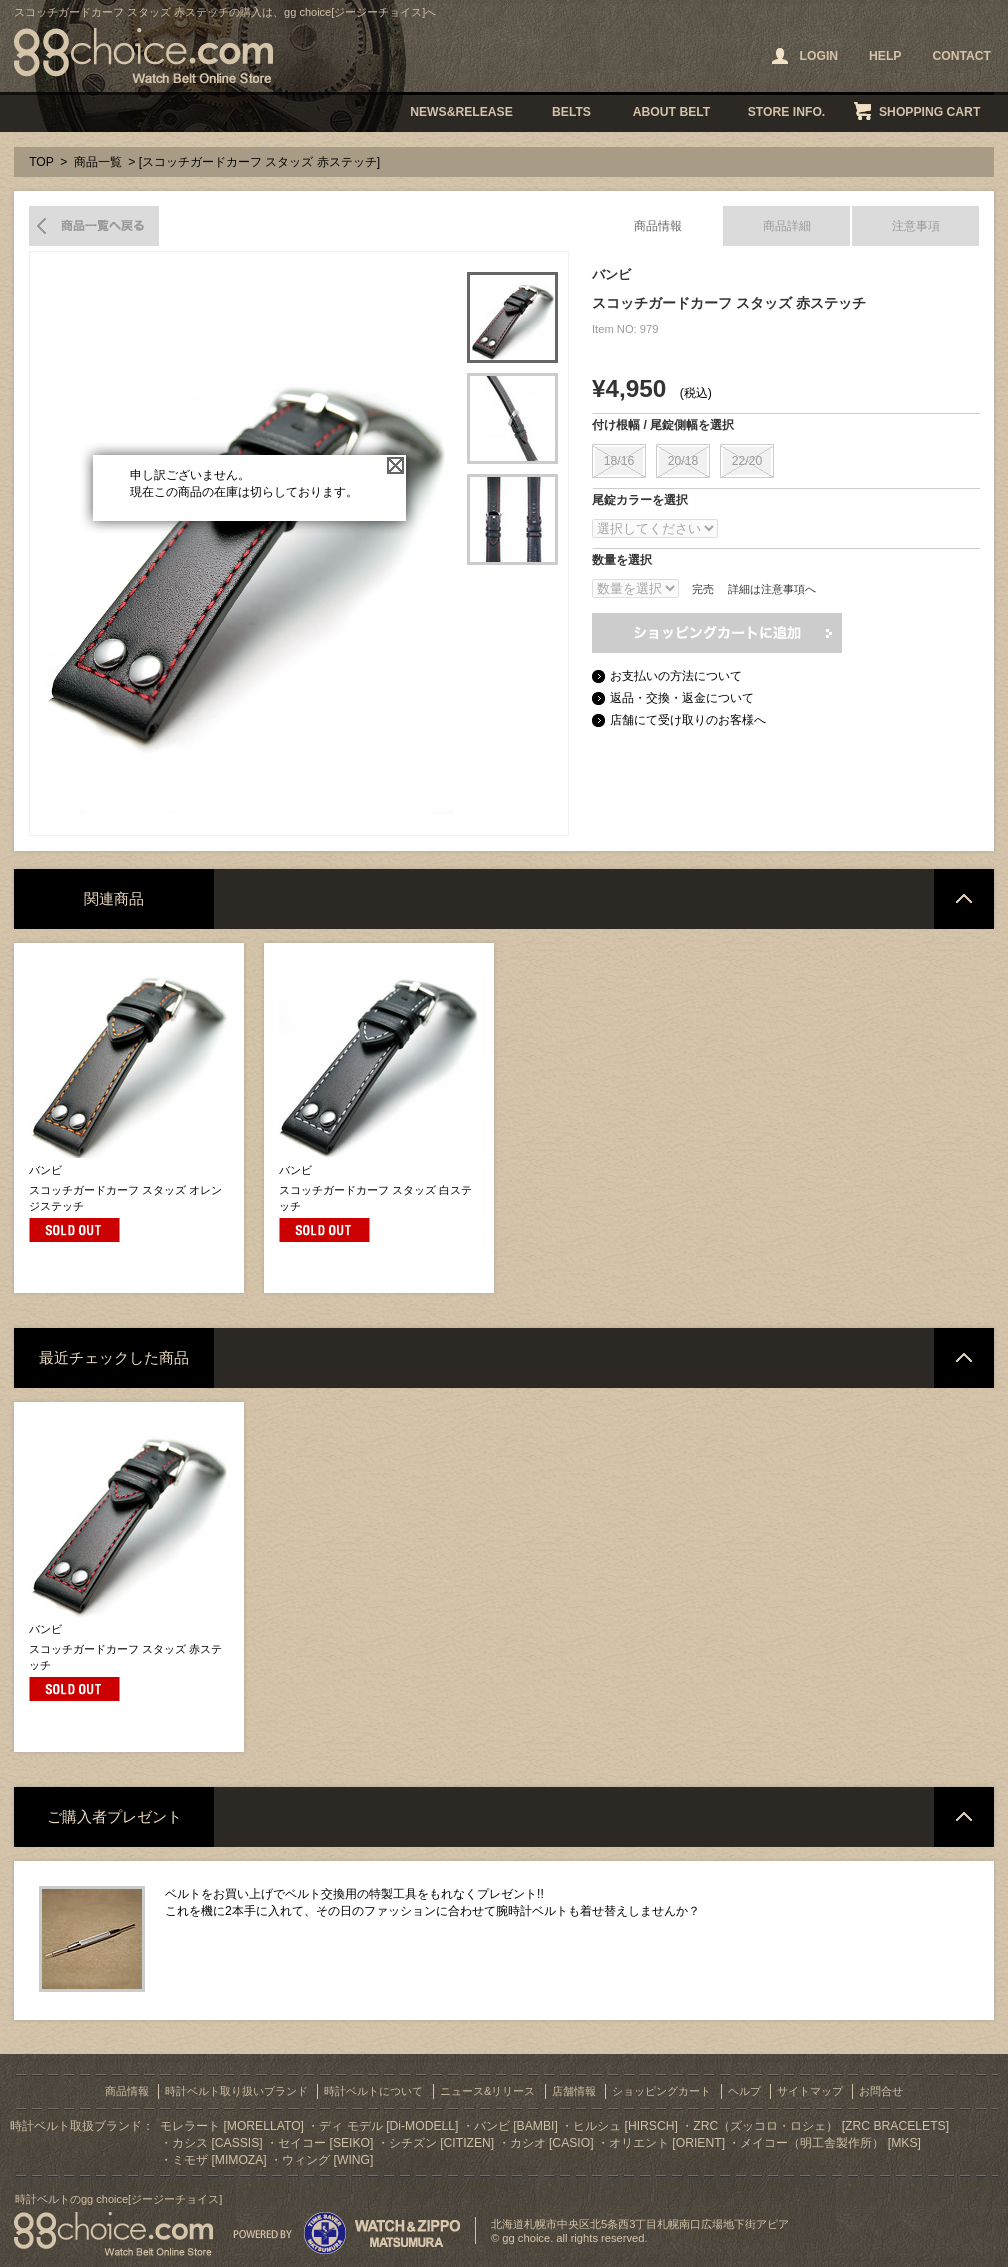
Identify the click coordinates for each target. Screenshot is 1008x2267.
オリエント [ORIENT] (667, 2143)
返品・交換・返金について (682, 698)
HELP (885, 56)
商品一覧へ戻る (94, 226)
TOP (41, 162)
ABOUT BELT (671, 112)
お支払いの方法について (676, 676)
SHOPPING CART (929, 112)
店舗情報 (574, 2091)
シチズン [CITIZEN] (441, 2143)
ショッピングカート (661, 2091)
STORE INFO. (786, 112)
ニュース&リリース (487, 2091)
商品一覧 (98, 162)
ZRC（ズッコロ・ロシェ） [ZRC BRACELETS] (821, 2126)
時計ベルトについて (373, 2091)
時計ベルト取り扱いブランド (236, 2091)
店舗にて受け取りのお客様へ (688, 720)
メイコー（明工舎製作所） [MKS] (830, 2143)
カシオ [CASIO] (552, 2143)
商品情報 (658, 226)
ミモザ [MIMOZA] (219, 2160)
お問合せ (881, 2091)
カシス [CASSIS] (217, 2143)
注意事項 (916, 226)
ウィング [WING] (327, 2160)
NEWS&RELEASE (461, 112)
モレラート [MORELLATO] (232, 2126)
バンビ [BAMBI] (516, 2126)
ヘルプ (744, 2091)
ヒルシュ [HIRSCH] (625, 2126)
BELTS (571, 112)
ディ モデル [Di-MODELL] (388, 2126)
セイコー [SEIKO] (325, 2143)
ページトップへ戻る (964, 899)
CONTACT (961, 56)
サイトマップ (810, 2091)
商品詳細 (787, 226)
